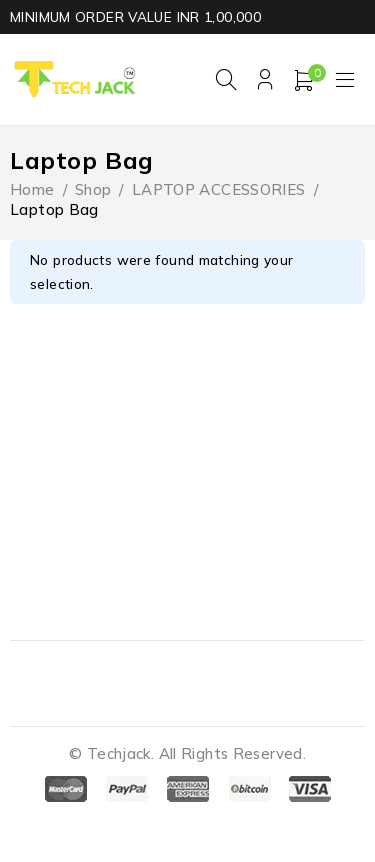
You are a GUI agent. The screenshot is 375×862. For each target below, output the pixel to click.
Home (32, 189)
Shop (93, 189)
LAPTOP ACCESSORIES (219, 189)
